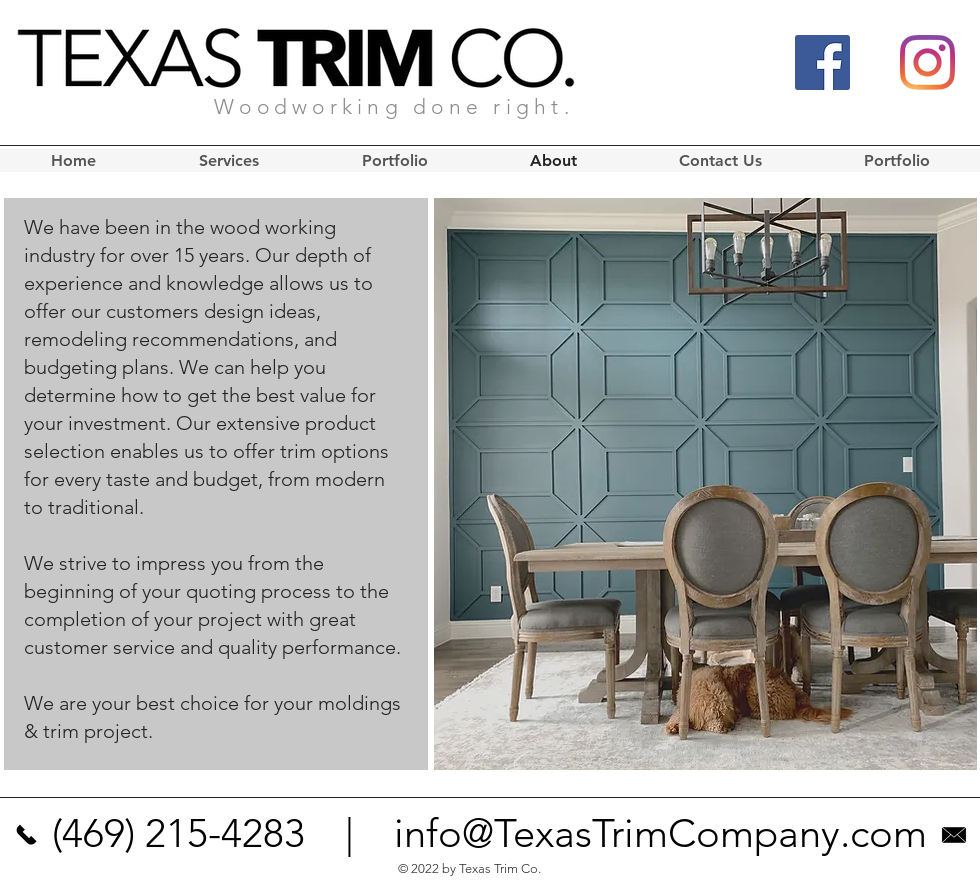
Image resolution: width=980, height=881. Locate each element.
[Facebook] (822, 62)
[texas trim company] (26, 834)
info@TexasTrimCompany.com (660, 833)
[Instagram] (927, 62)
